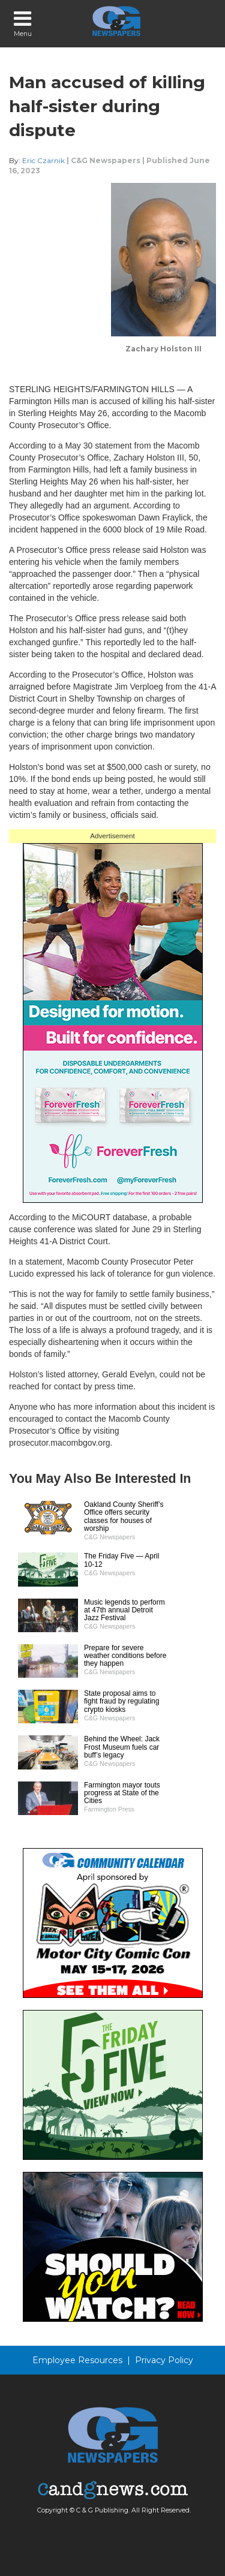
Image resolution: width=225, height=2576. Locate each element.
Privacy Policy (164, 2360)
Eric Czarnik (43, 160)
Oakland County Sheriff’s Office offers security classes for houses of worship (124, 1516)
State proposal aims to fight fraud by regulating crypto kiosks (121, 1701)
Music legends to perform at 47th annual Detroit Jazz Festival (124, 1610)
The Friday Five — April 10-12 (121, 1560)
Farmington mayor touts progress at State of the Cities (122, 1793)
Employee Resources (77, 2360)
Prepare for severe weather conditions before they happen (125, 1656)
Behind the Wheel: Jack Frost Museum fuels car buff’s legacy (122, 1747)
